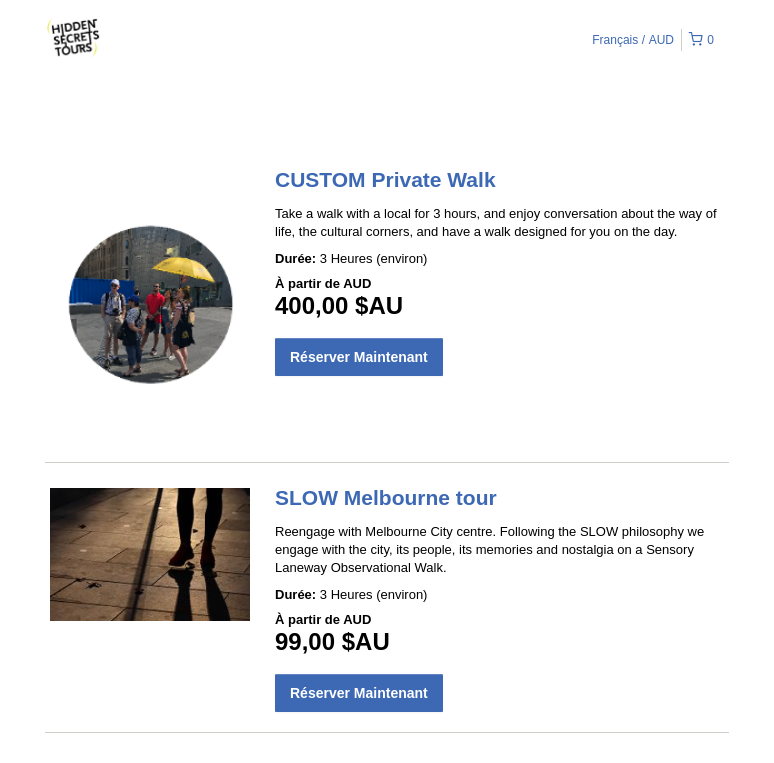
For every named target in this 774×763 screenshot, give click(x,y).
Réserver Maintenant (359, 357)
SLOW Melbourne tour (386, 497)
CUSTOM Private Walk (385, 179)
